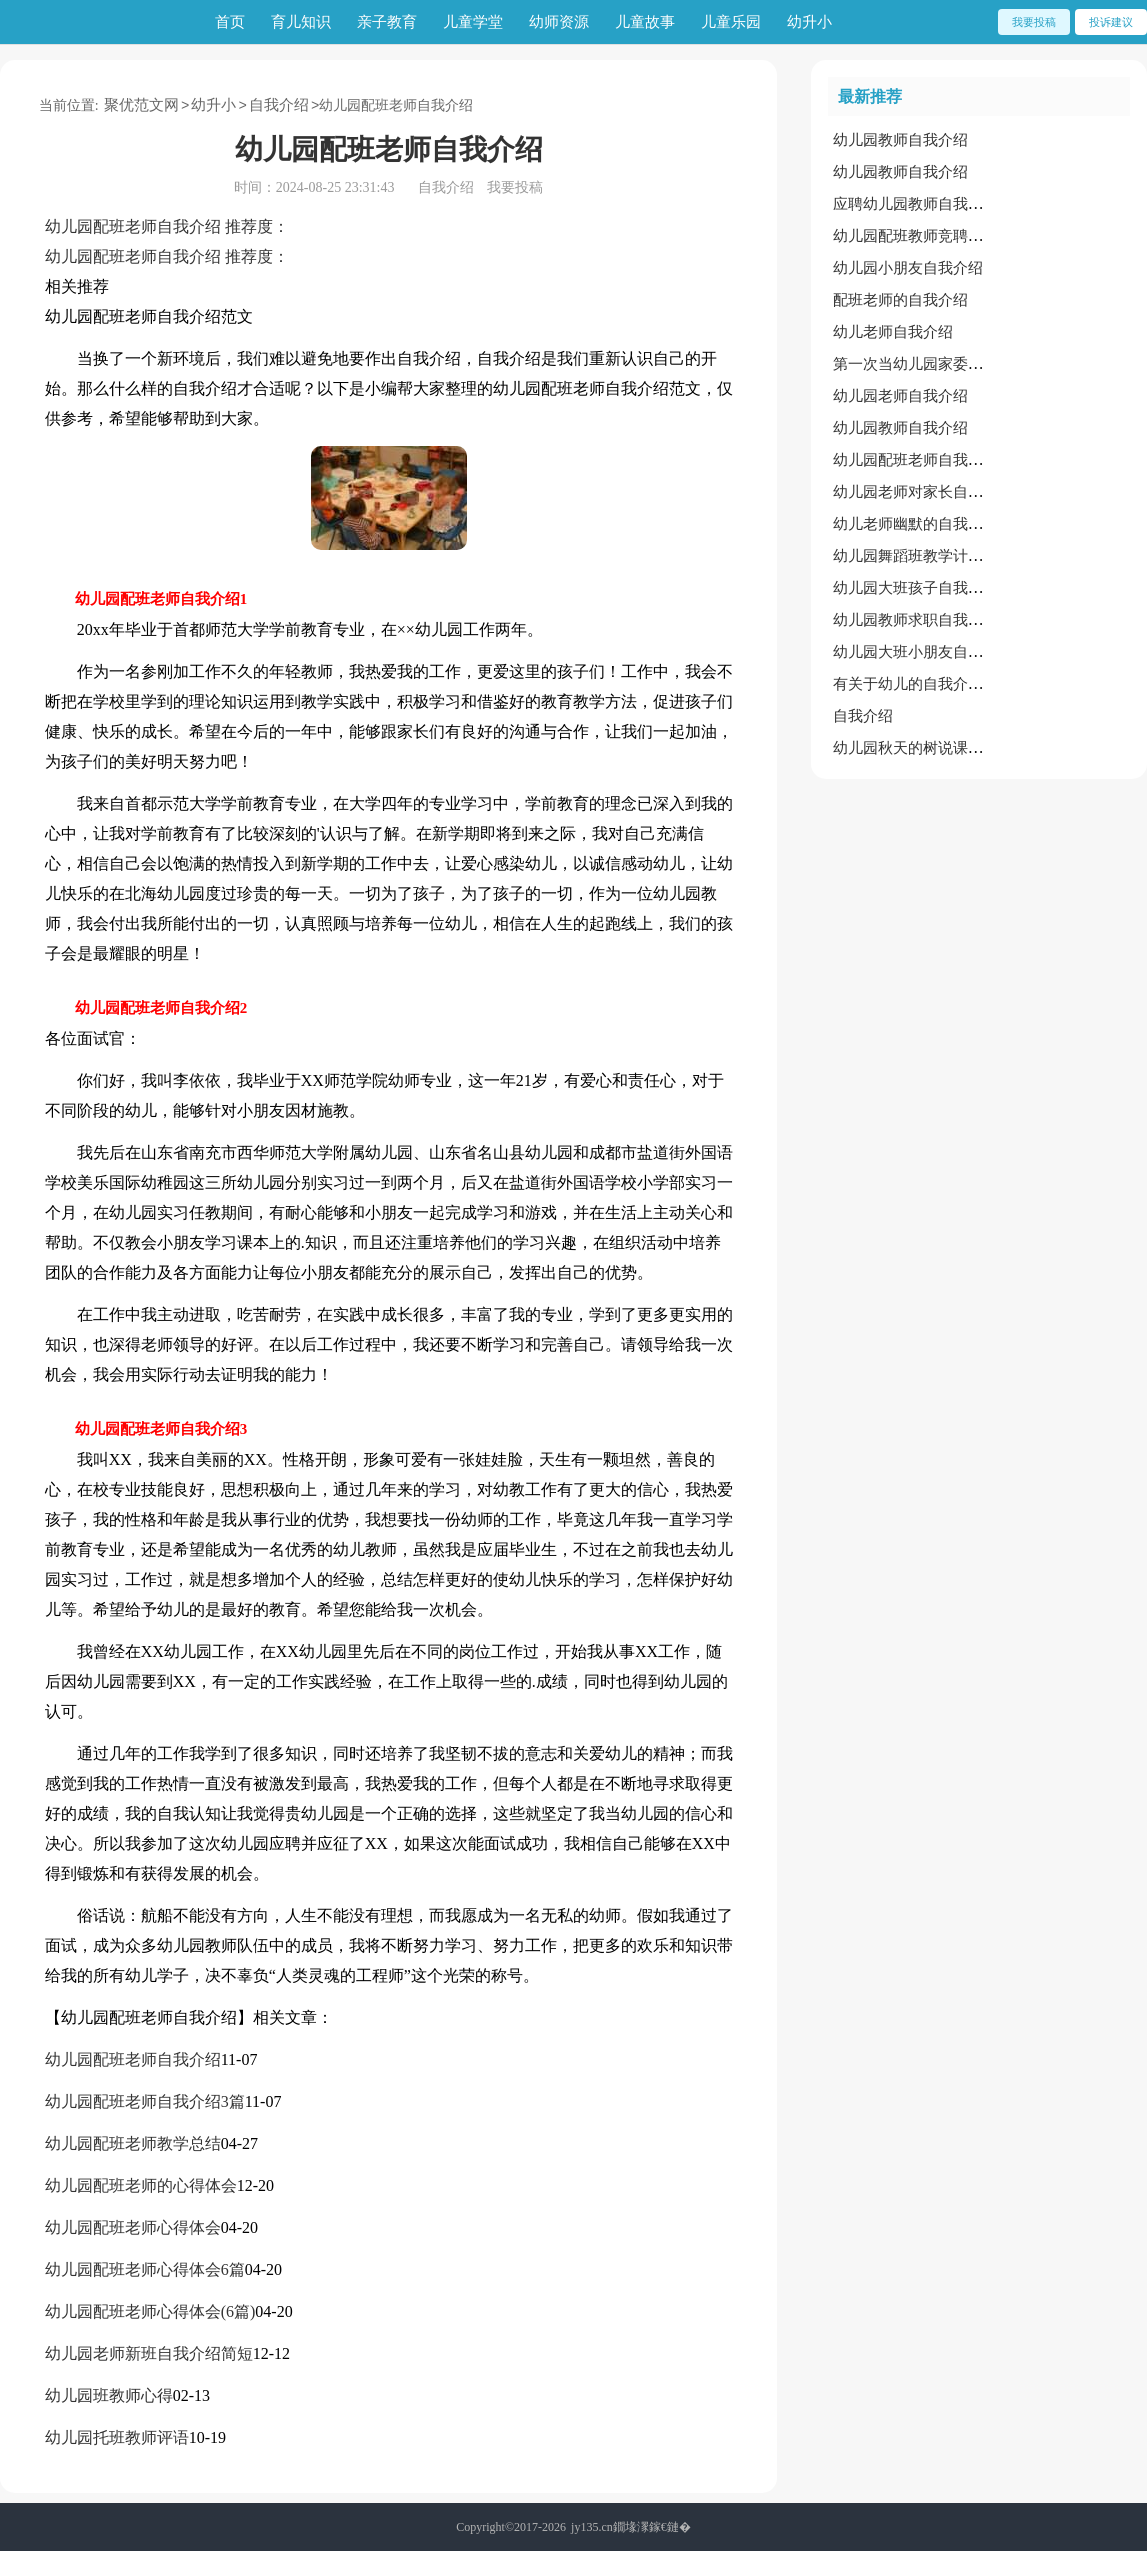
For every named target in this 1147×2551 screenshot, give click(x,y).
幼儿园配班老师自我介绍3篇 (145, 2101)
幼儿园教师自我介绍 (900, 140)
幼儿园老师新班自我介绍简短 (149, 2353)
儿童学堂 (473, 22)
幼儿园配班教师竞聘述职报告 (930, 236)
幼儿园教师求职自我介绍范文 (930, 620)
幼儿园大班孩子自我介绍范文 (930, 588)
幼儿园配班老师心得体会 (133, 2227)
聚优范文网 (141, 105)
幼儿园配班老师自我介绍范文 (930, 460)
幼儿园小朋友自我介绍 (908, 268)
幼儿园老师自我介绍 (900, 396)
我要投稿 (1034, 22)
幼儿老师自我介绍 (893, 332)
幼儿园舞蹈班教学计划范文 (923, 556)
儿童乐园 (731, 22)
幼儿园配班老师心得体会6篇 (145, 2269)
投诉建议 (1111, 22)
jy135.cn (592, 2527)
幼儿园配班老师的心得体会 (141, 2185)
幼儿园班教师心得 (109, 2395)
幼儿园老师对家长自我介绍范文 (938, 492)
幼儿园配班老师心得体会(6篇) (150, 2311)
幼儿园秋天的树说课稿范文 (923, 748)
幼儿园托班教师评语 (117, 2437)
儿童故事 (645, 22)
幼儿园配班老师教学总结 (133, 2143)
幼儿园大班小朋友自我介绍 (923, 652)
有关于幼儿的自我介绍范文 (923, 684)
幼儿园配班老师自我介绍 (133, 2059)
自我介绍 (279, 105)
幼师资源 (559, 22)
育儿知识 (301, 22)
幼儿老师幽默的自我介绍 (915, 524)
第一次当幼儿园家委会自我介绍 (938, 364)
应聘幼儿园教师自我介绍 (915, 204)
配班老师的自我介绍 (900, 300)
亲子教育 (387, 22)
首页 (230, 22)
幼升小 (809, 22)
